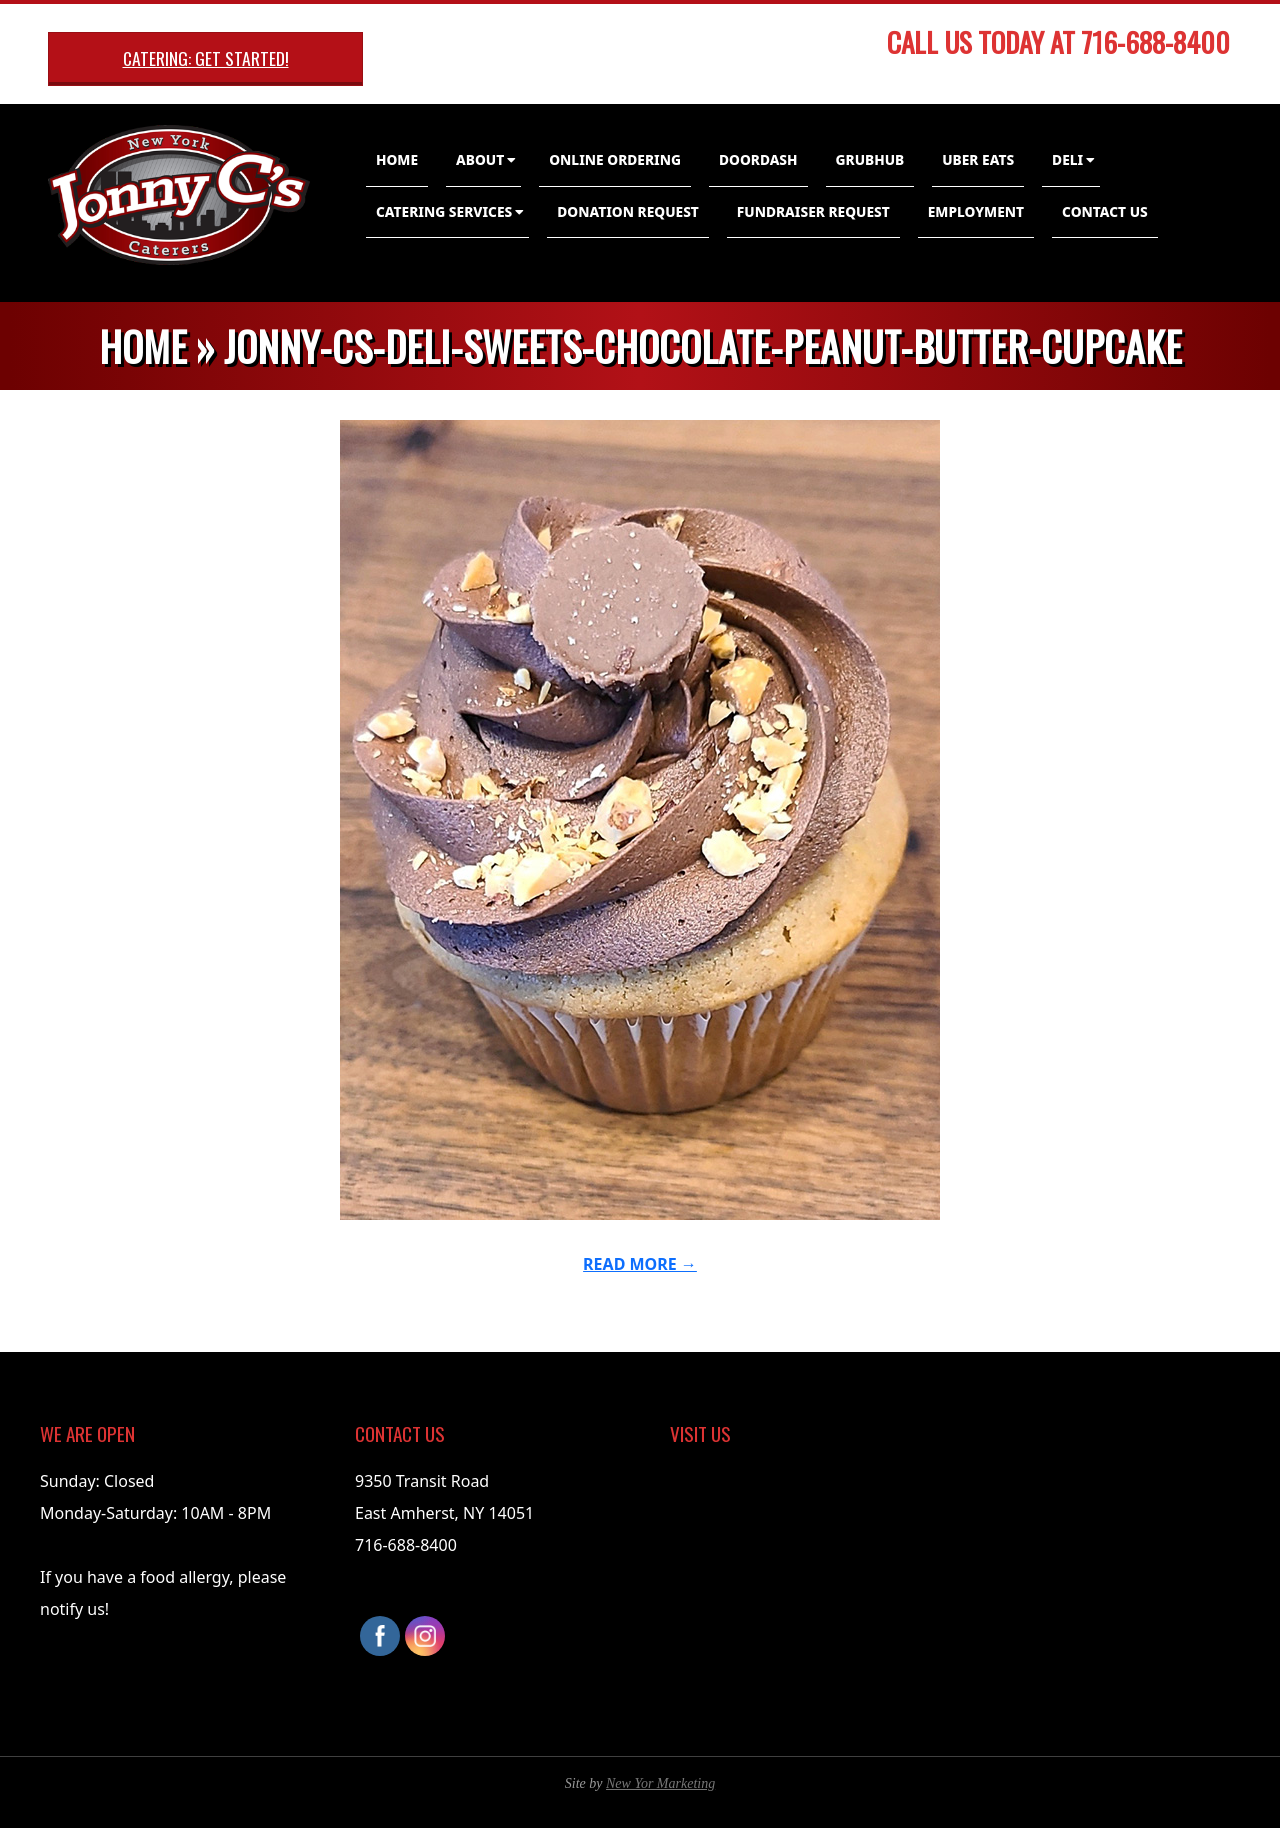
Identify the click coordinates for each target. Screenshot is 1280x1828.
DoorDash (758, 159)
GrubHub (870, 159)
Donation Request (628, 211)
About (480, 159)
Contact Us (1105, 211)
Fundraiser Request (813, 211)
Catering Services (444, 211)
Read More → (640, 1264)
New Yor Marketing (660, 1783)
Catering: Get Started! (206, 58)
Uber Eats (978, 159)
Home (397, 159)
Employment (976, 211)
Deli (1067, 159)
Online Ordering (615, 159)
